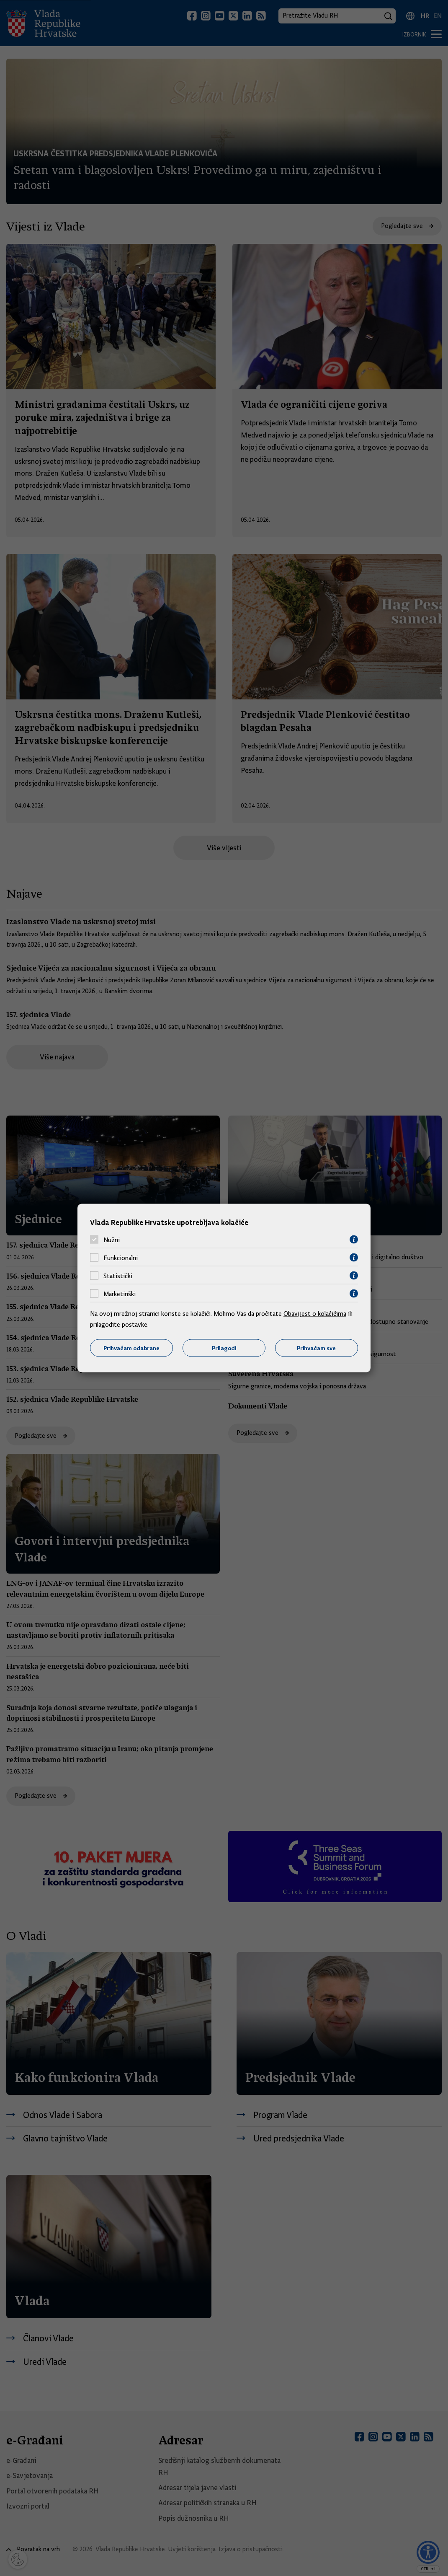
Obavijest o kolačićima (314, 1314)
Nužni (111, 1239)
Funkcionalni (120, 1257)
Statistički (117, 1275)
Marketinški (119, 1293)
